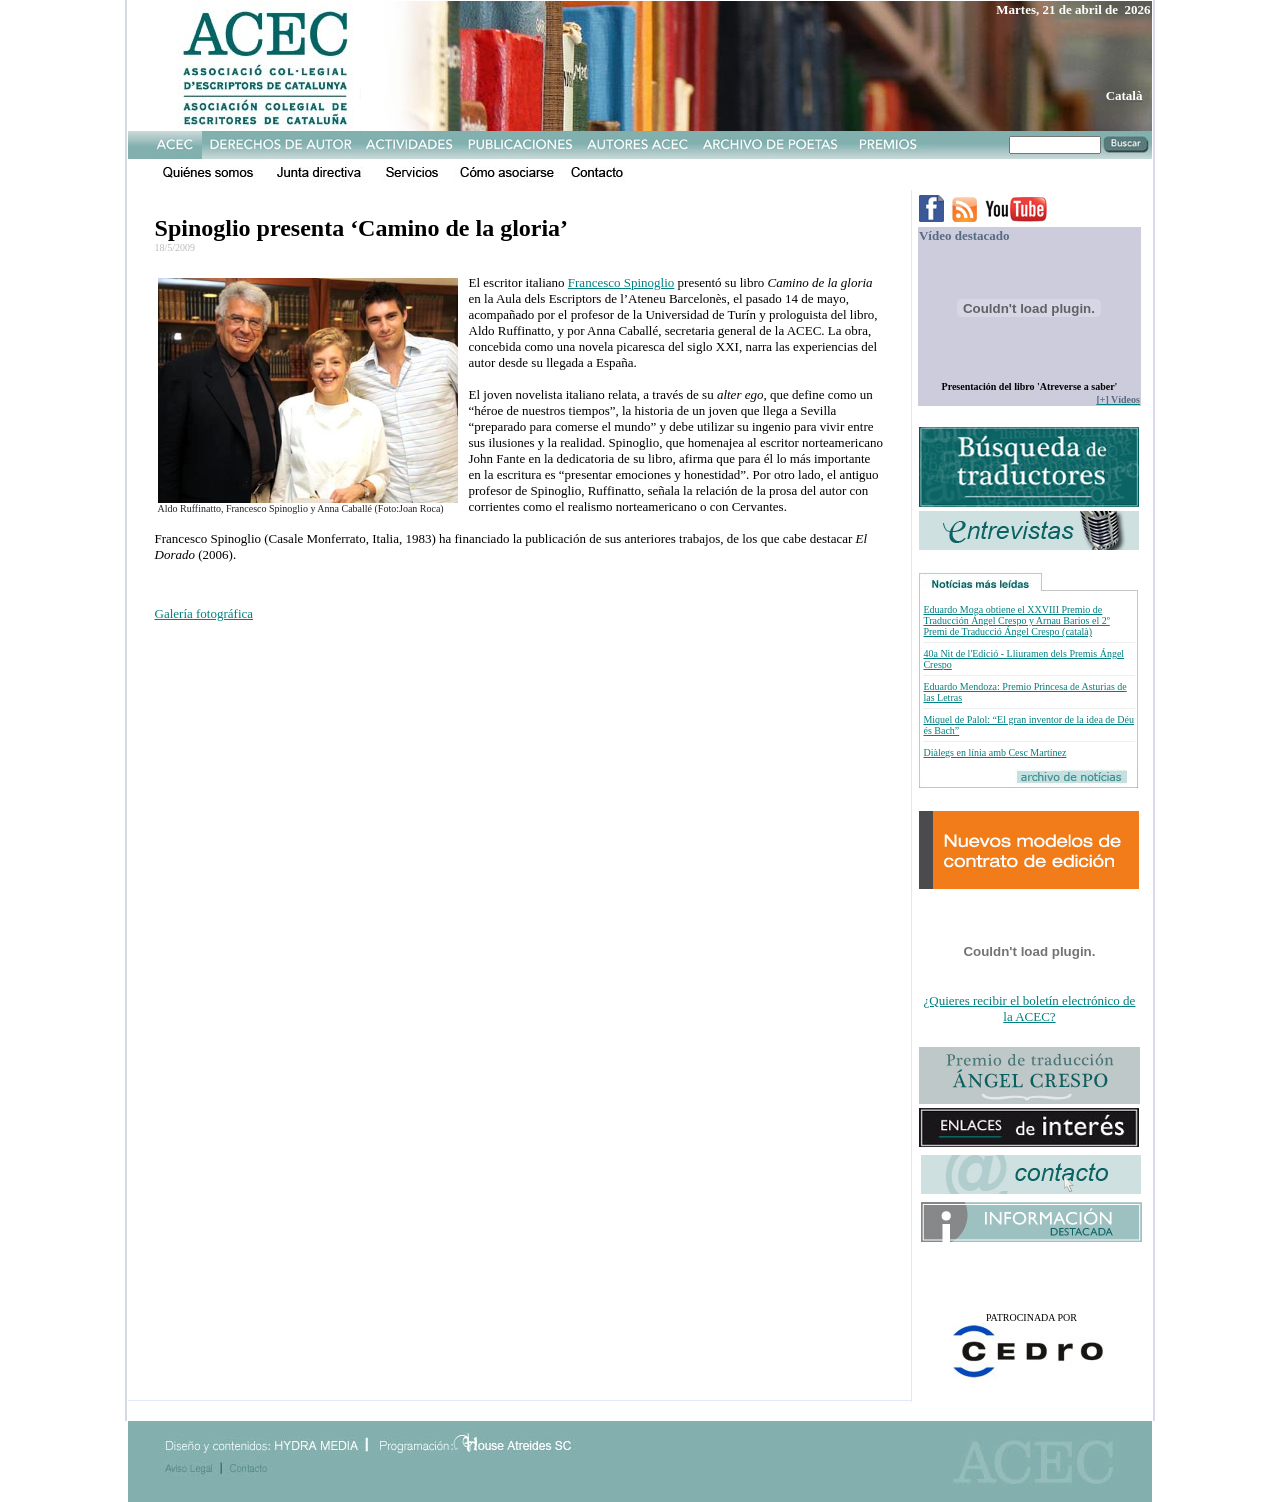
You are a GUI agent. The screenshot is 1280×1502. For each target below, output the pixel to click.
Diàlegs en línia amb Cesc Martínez (994, 752)
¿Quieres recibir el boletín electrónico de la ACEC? (1030, 1008)
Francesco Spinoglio (621, 282)
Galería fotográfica (204, 613)
